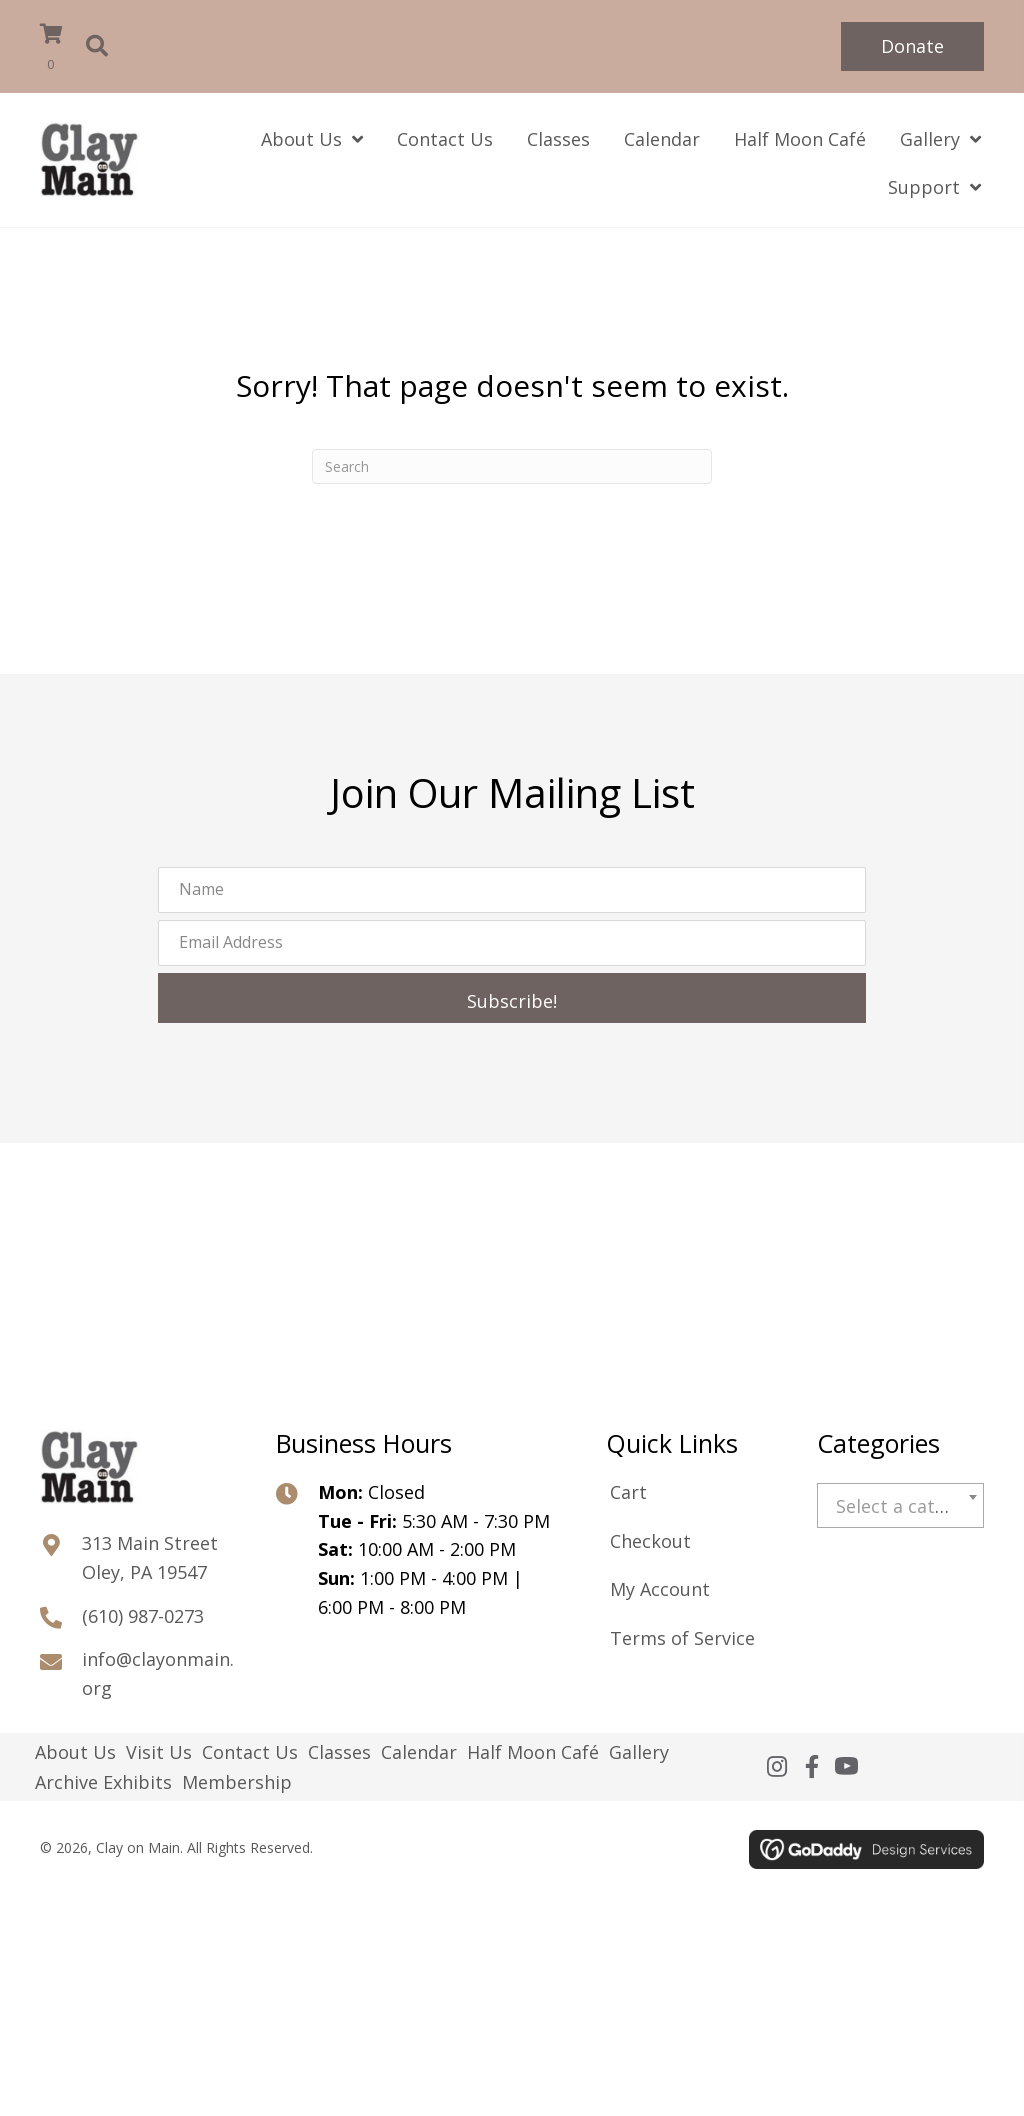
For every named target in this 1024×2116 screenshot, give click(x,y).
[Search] (512, 466)
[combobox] (900, 1505)
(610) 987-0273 (143, 1616)
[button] (912, 46)
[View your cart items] (61, 49)
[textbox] (900, 1506)
